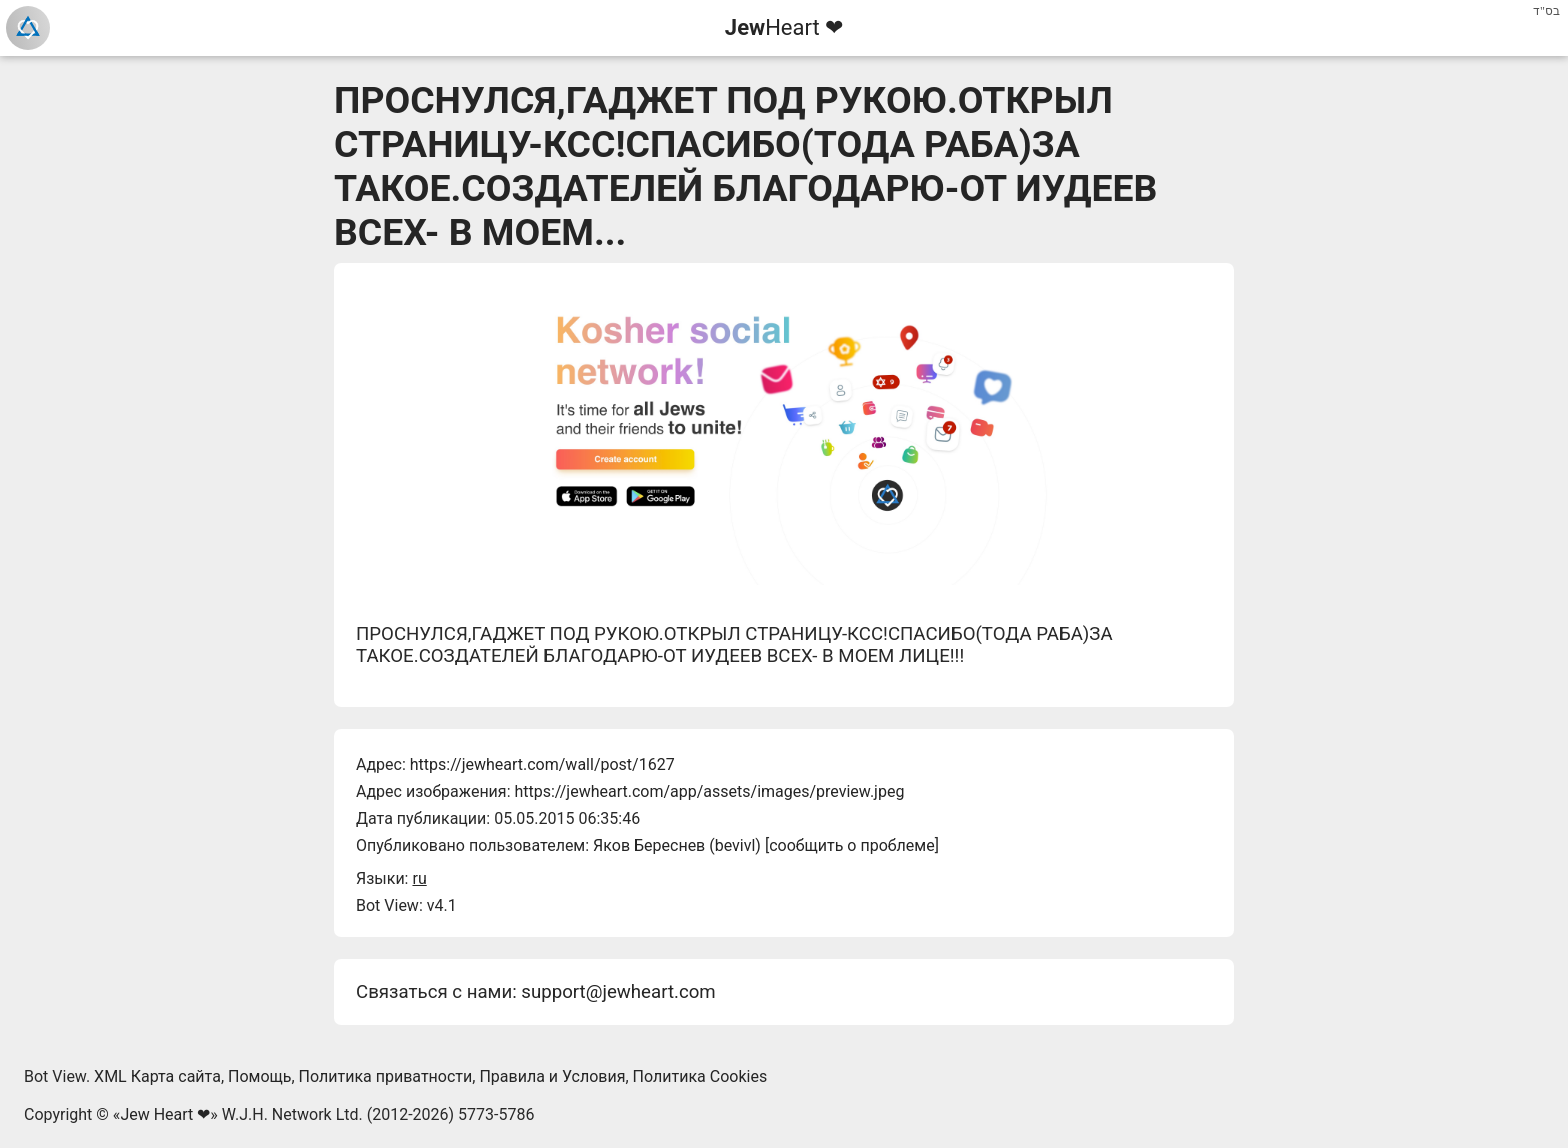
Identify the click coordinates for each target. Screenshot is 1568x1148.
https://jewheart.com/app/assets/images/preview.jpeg (709, 791)
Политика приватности (386, 1076)
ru (419, 878)
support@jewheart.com (618, 992)
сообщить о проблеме (852, 845)
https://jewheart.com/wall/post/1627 (542, 764)
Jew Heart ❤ (165, 1114)
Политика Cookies (700, 1076)
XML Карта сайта (157, 1076)
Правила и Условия (552, 1076)
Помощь (259, 1076)
